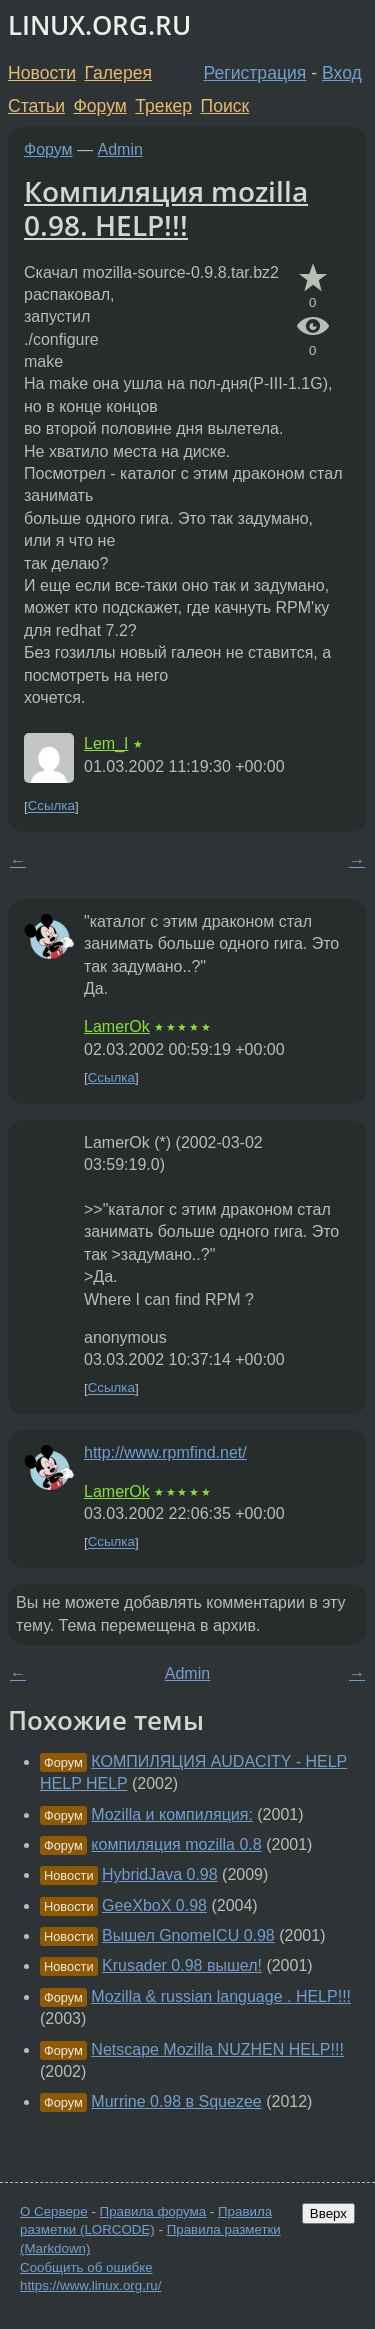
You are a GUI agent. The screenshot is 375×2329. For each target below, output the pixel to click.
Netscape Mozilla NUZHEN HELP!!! (217, 2049)
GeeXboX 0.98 (154, 1905)
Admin (120, 149)
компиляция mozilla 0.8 (176, 1844)
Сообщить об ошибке (86, 2267)
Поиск (225, 106)
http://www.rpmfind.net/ (165, 1452)
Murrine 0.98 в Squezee (176, 2101)
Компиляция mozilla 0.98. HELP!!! (166, 208)
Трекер (163, 106)
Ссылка (51, 806)
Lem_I (106, 743)
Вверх (328, 2213)
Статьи (36, 106)
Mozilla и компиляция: (172, 1814)
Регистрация (255, 73)
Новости (42, 73)
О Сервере (54, 2211)
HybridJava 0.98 (160, 1874)
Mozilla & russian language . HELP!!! (221, 1996)
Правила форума (153, 2211)
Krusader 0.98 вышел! (182, 1965)
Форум (99, 106)
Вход (342, 73)
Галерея (118, 73)
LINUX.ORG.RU (99, 25)
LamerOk (117, 1026)
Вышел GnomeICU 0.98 (188, 1935)
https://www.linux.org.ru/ (90, 2285)
